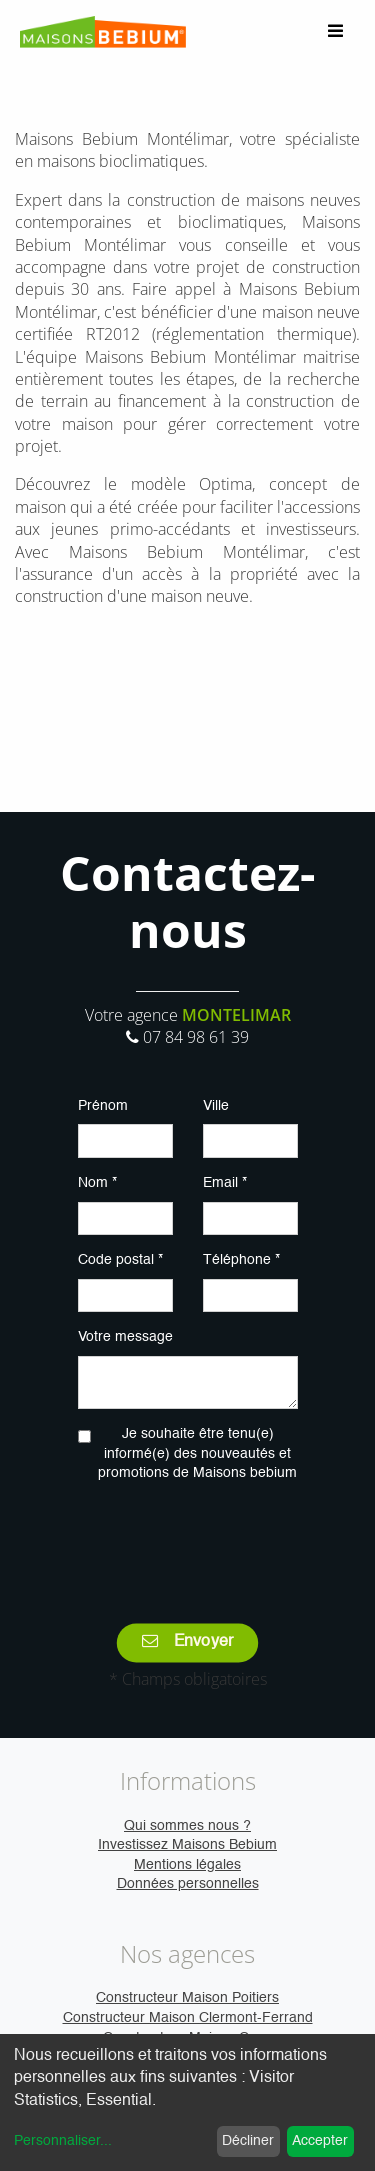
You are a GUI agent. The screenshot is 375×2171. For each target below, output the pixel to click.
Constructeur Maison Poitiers (187, 1998)
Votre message (125, 1337)
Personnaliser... (63, 2141)
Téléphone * (241, 1260)
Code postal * (120, 1260)
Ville (216, 1106)
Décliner (248, 2141)
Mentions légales (187, 1865)
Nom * (97, 1183)
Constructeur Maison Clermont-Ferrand (188, 2018)
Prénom (103, 1106)
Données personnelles (188, 1884)
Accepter (320, 2141)
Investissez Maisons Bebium (187, 1845)
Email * (225, 1183)
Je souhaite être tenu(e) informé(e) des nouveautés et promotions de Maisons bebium (197, 1453)
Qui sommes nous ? (187, 1826)
